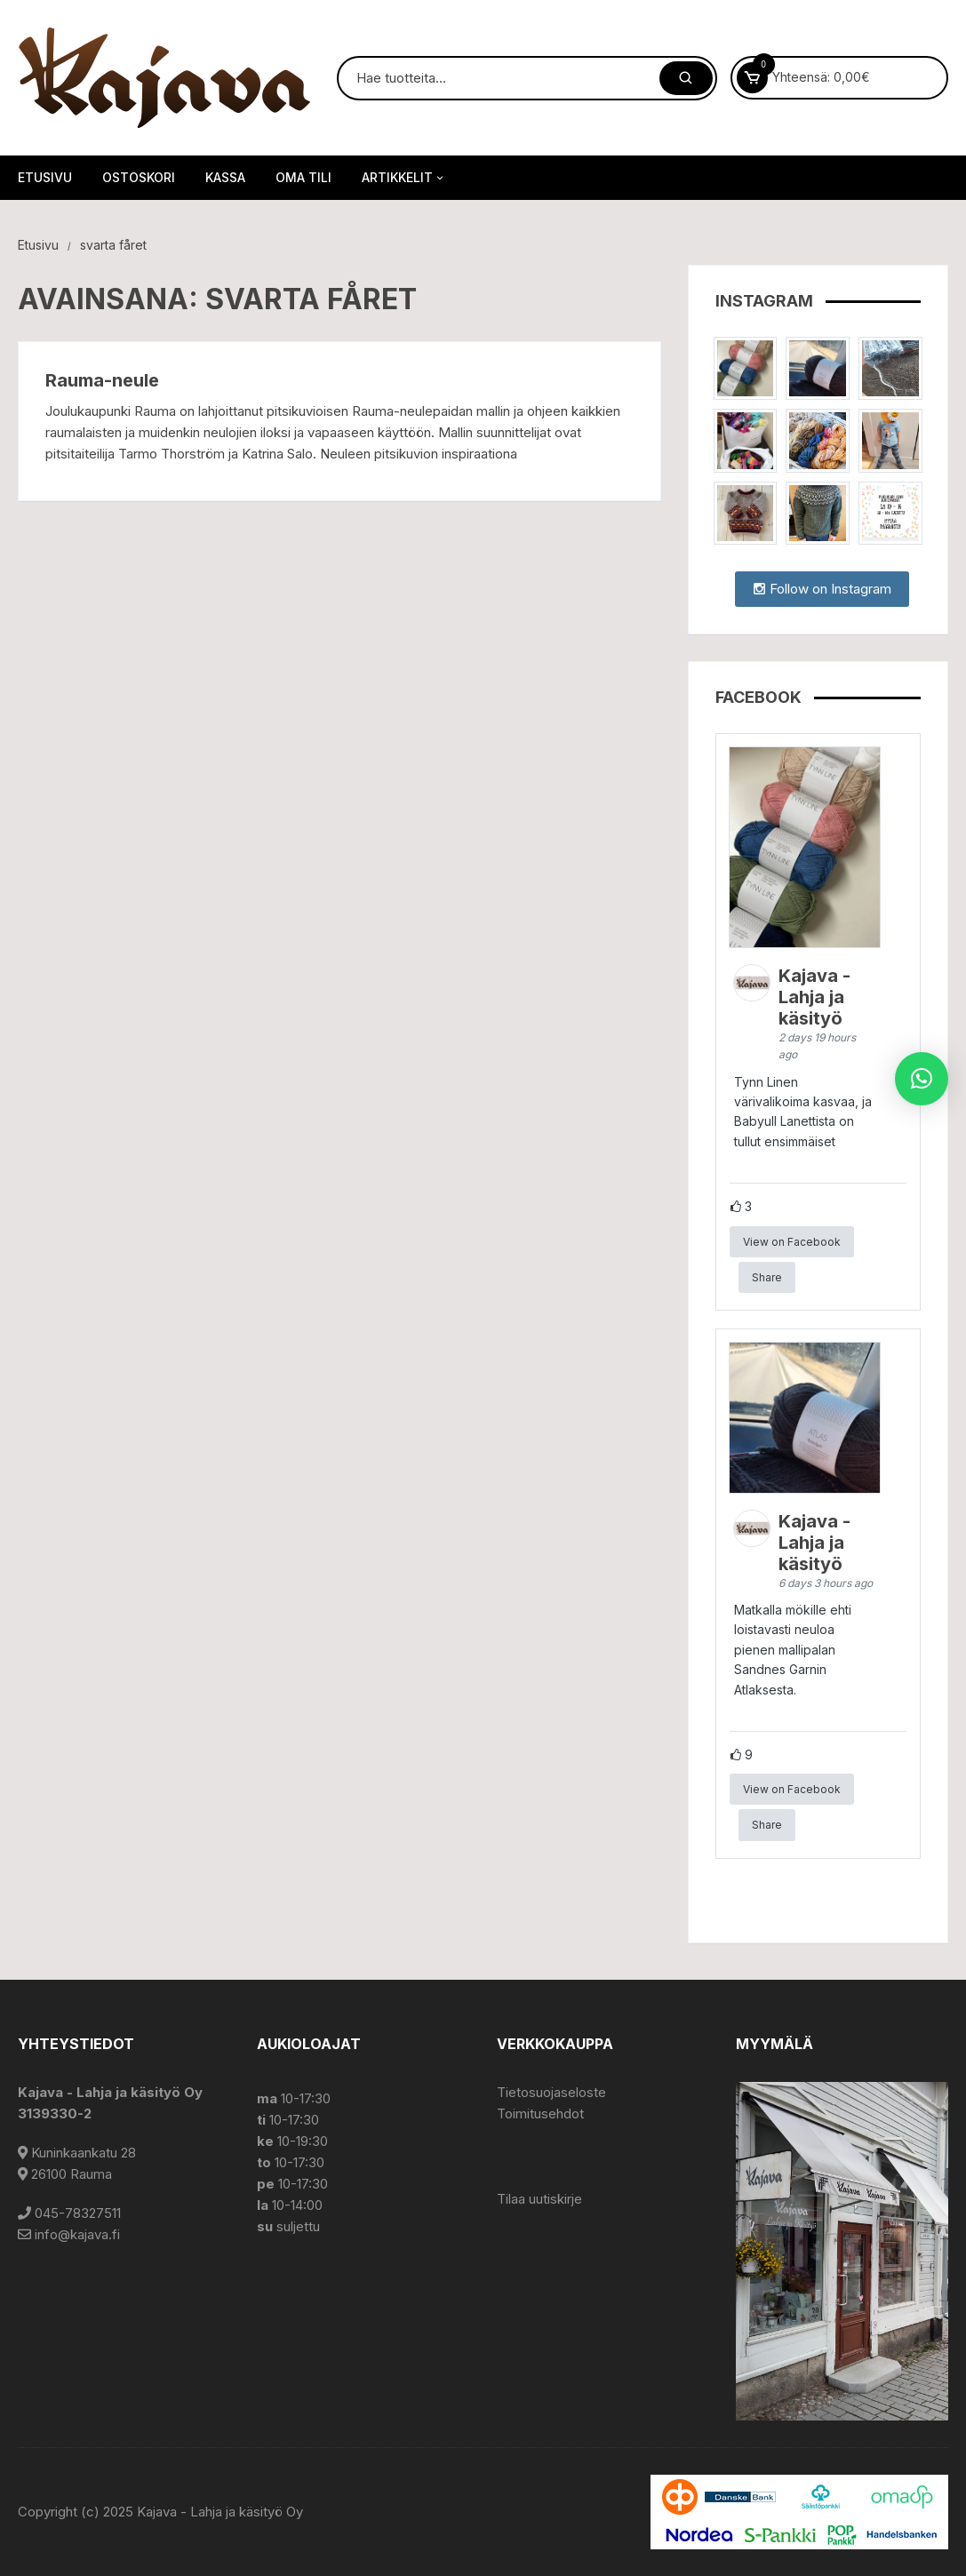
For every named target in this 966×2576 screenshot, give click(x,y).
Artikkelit (404, 178)
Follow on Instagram (822, 588)
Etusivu (45, 177)
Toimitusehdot (540, 2113)
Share (767, 1277)
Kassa (225, 177)
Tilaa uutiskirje (539, 2198)
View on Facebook (792, 1241)
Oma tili (303, 177)
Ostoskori (138, 177)
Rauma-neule (102, 380)
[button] (921, 1078)
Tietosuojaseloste (551, 2092)
